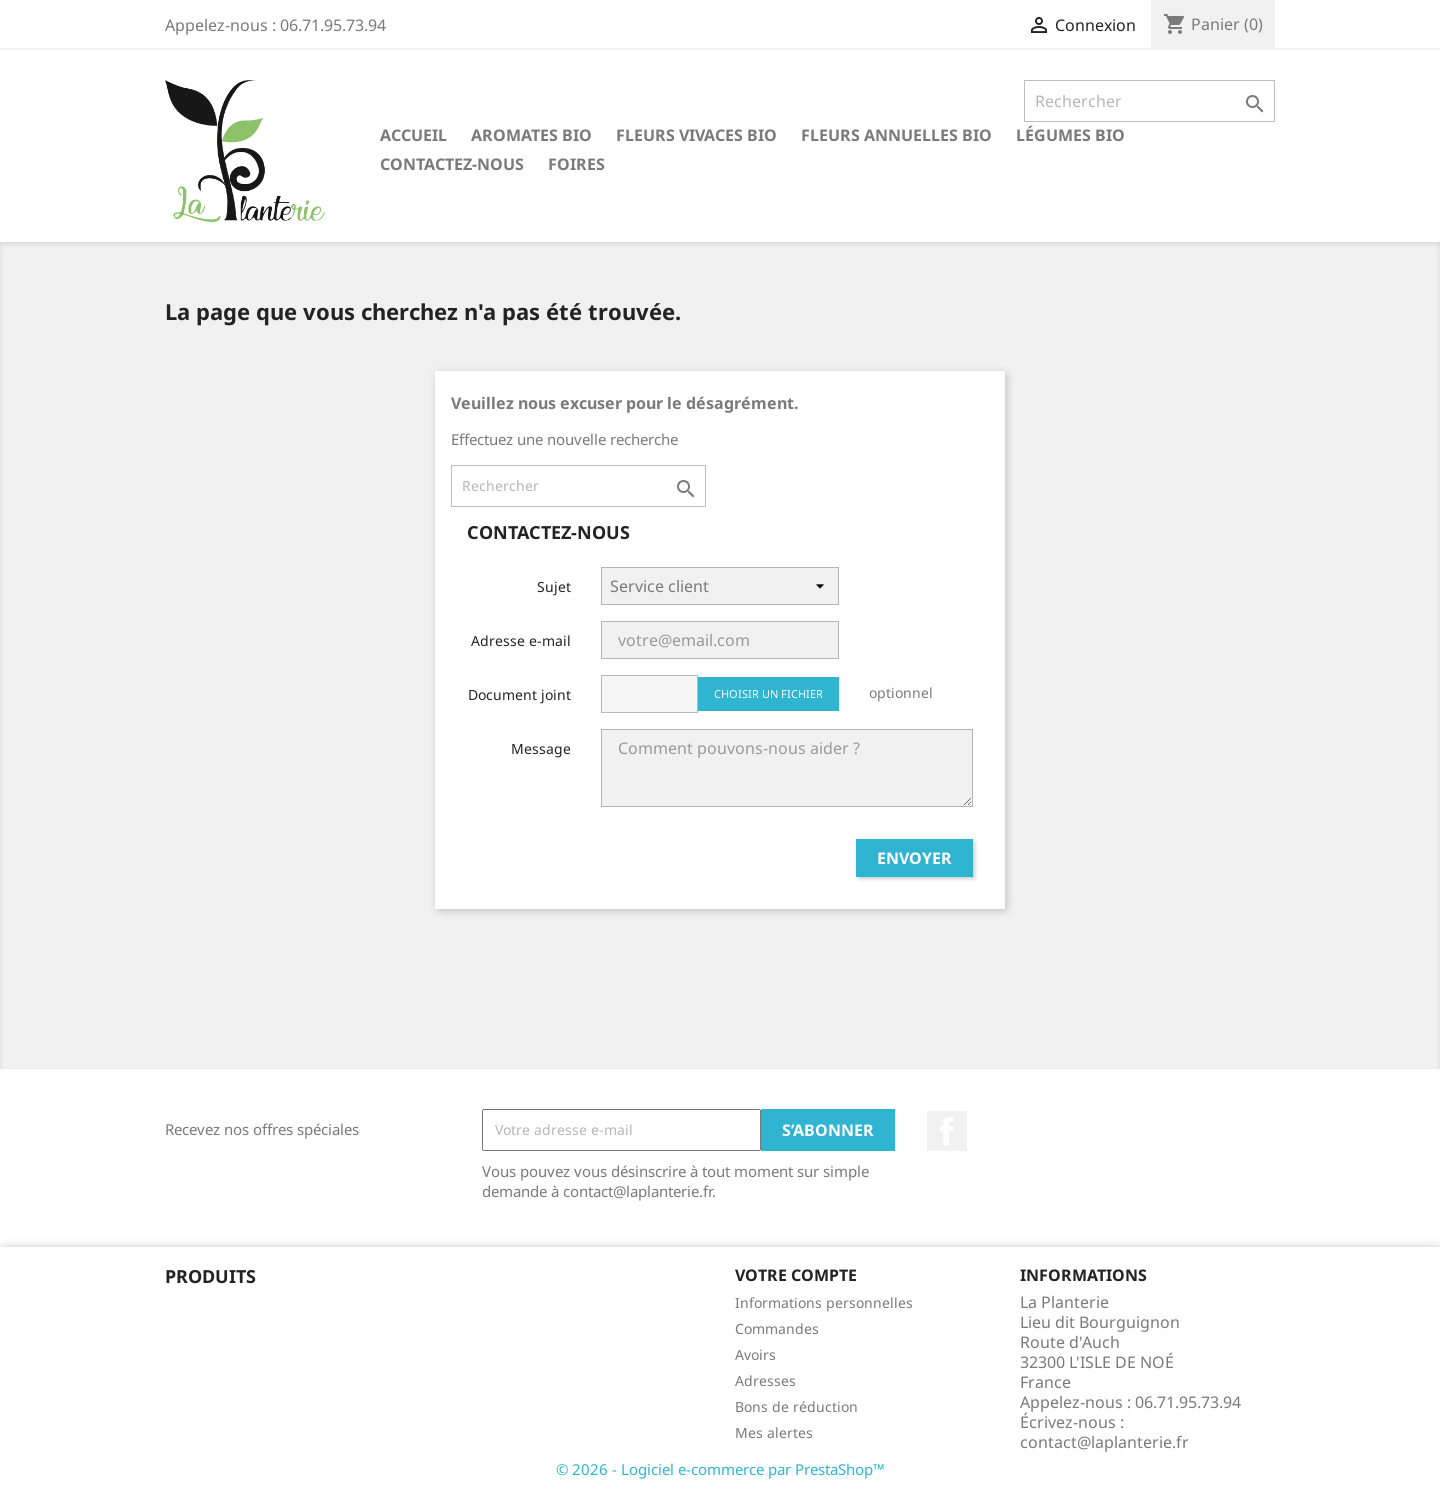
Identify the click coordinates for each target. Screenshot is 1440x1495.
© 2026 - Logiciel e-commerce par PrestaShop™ (720, 1469)
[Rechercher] (1149, 101)
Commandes (777, 1328)
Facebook (947, 1131)
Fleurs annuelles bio (896, 135)
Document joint (519, 694)
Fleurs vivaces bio (696, 135)
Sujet (554, 586)
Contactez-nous (452, 164)
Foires (576, 164)
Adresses (765, 1380)
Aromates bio (531, 135)
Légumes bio (1070, 135)
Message (541, 748)
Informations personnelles (824, 1302)
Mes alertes (774, 1432)
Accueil (413, 135)
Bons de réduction (796, 1406)
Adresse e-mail (521, 640)
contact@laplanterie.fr (1104, 1442)
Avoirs (755, 1354)
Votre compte (796, 1275)
